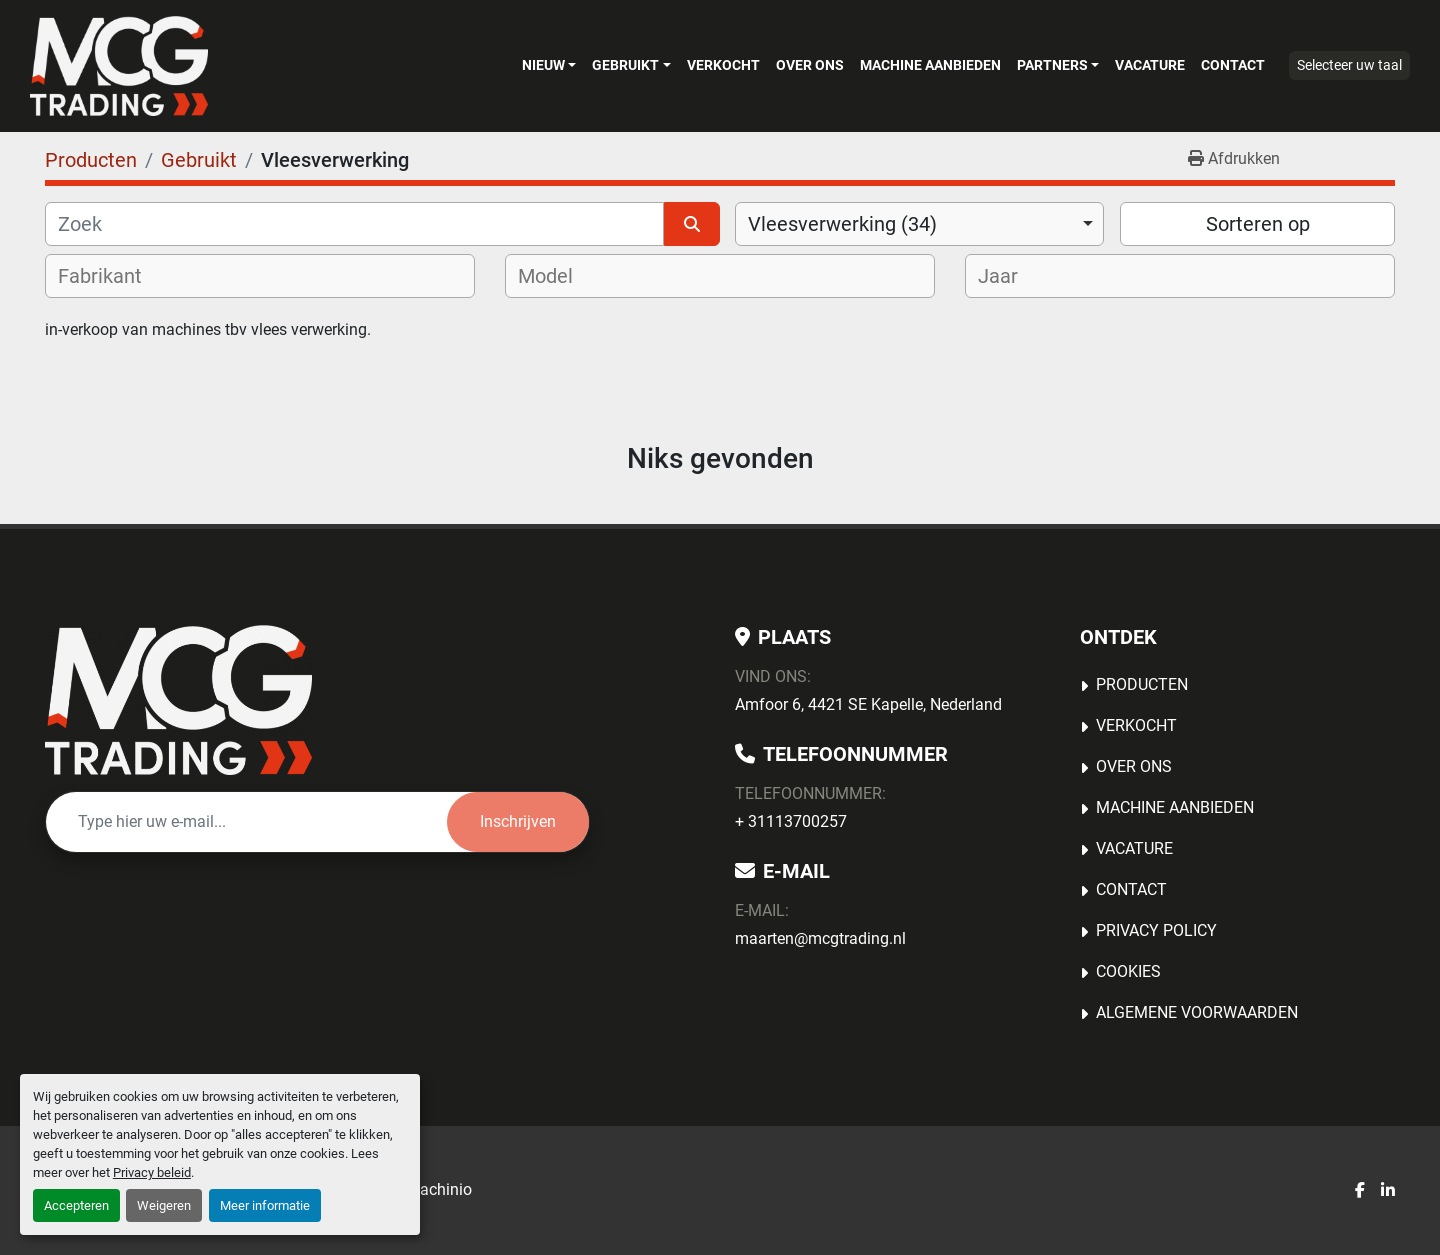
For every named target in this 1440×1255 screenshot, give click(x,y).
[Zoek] (354, 224)
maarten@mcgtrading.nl (820, 938)
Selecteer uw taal (1349, 65)
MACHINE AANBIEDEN (930, 65)
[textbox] (113, 276)
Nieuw (543, 65)
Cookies (1128, 971)
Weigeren (164, 1205)
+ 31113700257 (791, 821)
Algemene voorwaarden (1197, 1012)
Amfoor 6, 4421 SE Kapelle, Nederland (868, 704)
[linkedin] (1388, 1191)
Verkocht (723, 65)
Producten (1142, 684)
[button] (549, 65)
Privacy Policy (1156, 930)
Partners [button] (1052, 65)
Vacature (1150, 65)
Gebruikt (625, 65)
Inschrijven (518, 821)
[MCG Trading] (178, 700)
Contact (1233, 65)
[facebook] (1360, 1191)
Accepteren (76, 1205)
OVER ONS (810, 65)
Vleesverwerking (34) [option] (842, 224)
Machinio (439, 1189)
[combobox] (919, 224)
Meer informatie (265, 1205)
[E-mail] (246, 822)
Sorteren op (1258, 224)
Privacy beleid (152, 1172)
